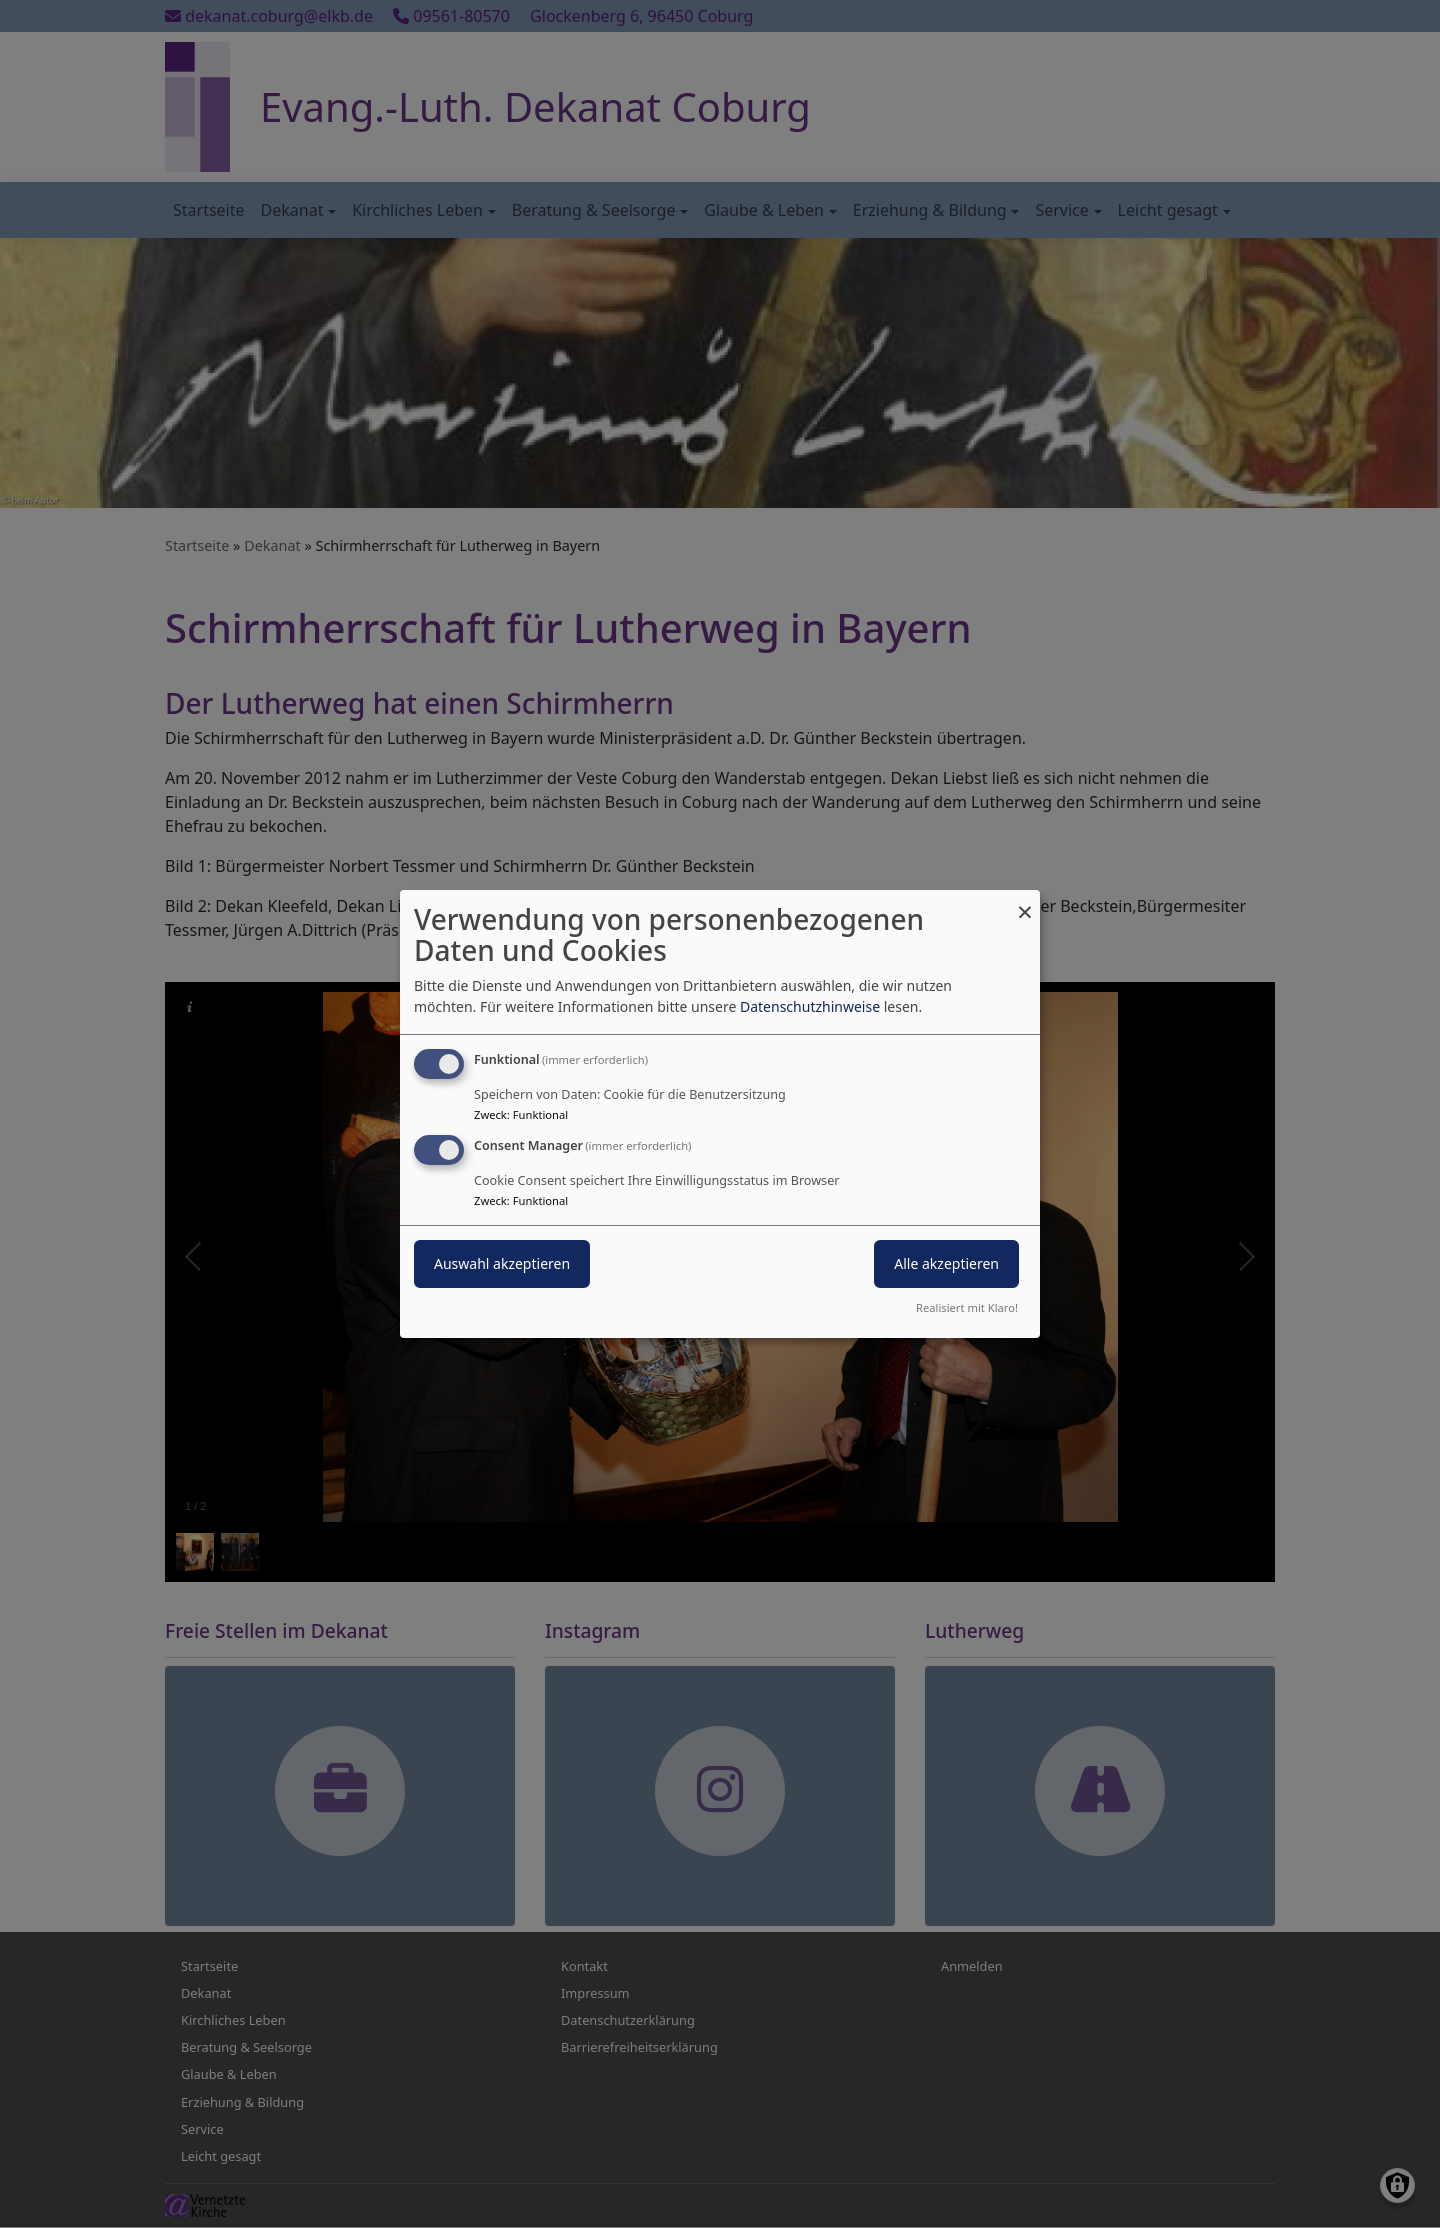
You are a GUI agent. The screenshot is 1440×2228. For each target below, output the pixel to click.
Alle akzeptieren (946, 1263)
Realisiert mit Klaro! (967, 1307)
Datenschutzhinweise (810, 1006)
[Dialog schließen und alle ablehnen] (1025, 902)
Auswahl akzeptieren (502, 1263)
